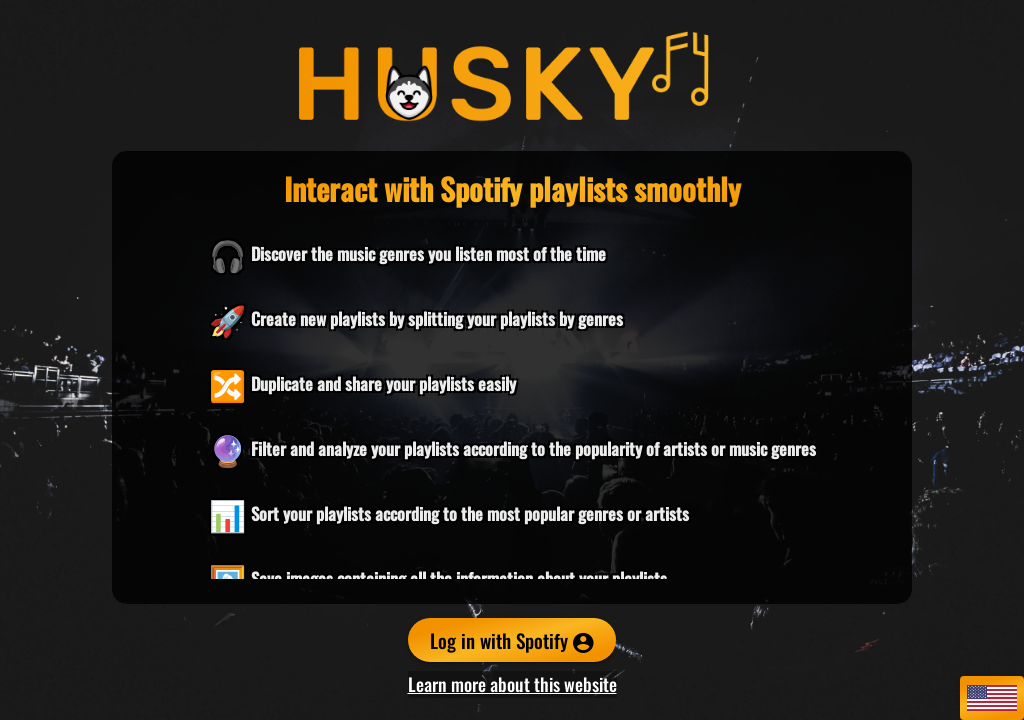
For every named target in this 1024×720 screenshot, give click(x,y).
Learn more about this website (512, 684)
